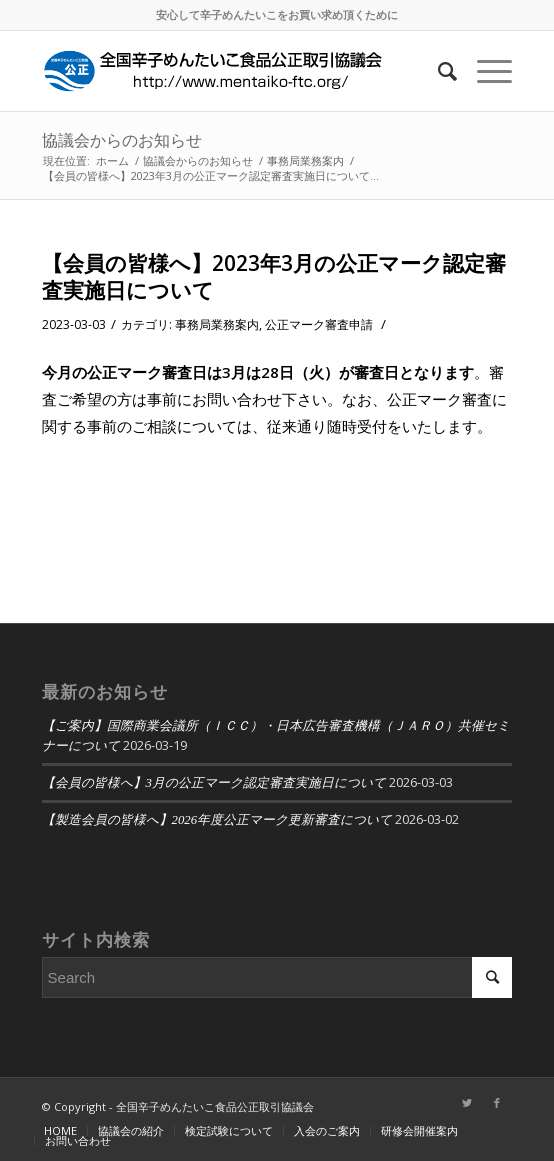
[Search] (437, 71)
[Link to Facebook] (497, 1103)
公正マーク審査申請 (319, 324)
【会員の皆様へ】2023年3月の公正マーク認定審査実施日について (274, 276)
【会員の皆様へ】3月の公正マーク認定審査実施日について (214, 783)
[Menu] (484, 71)
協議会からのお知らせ (122, 140)
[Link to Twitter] (467, 1103)
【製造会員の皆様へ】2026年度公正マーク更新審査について (217, 820)
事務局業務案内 (217, 324)
